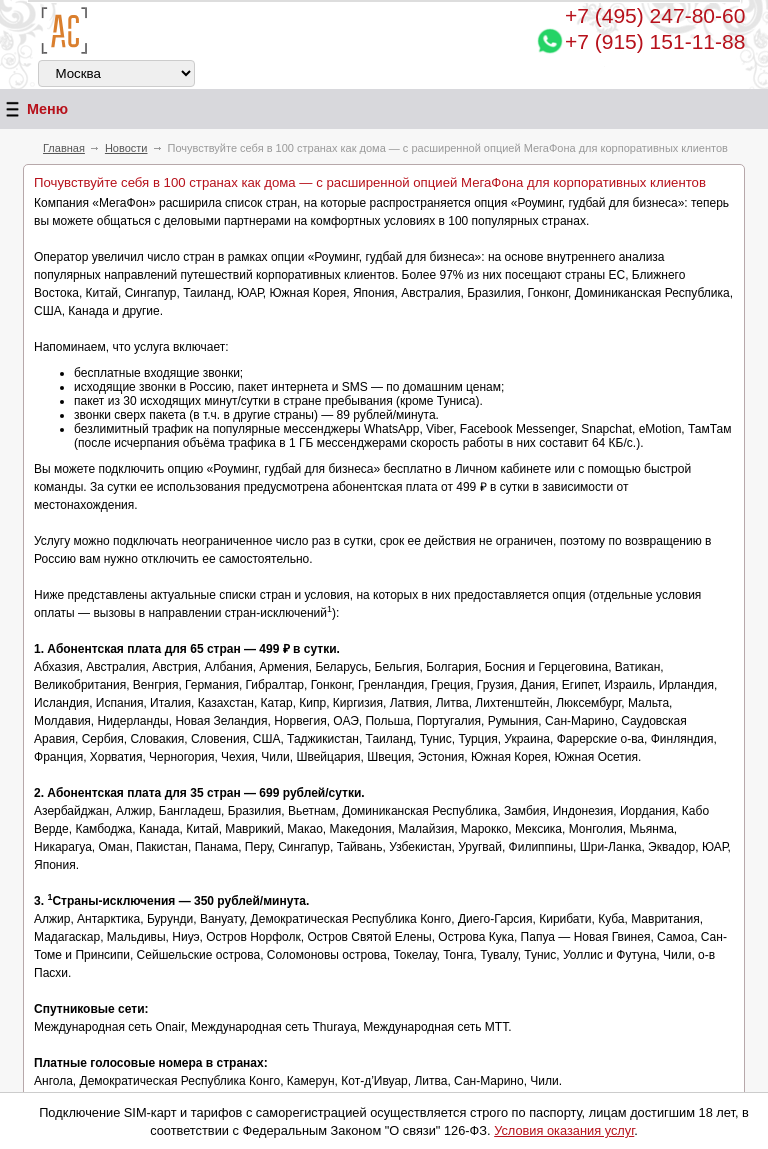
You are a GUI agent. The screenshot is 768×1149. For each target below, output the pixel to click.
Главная (64, 148)
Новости (126, 148)
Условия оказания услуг (564, 1130)
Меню (34, 109)
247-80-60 (655, 15)
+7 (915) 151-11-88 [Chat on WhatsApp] (655, 41)
